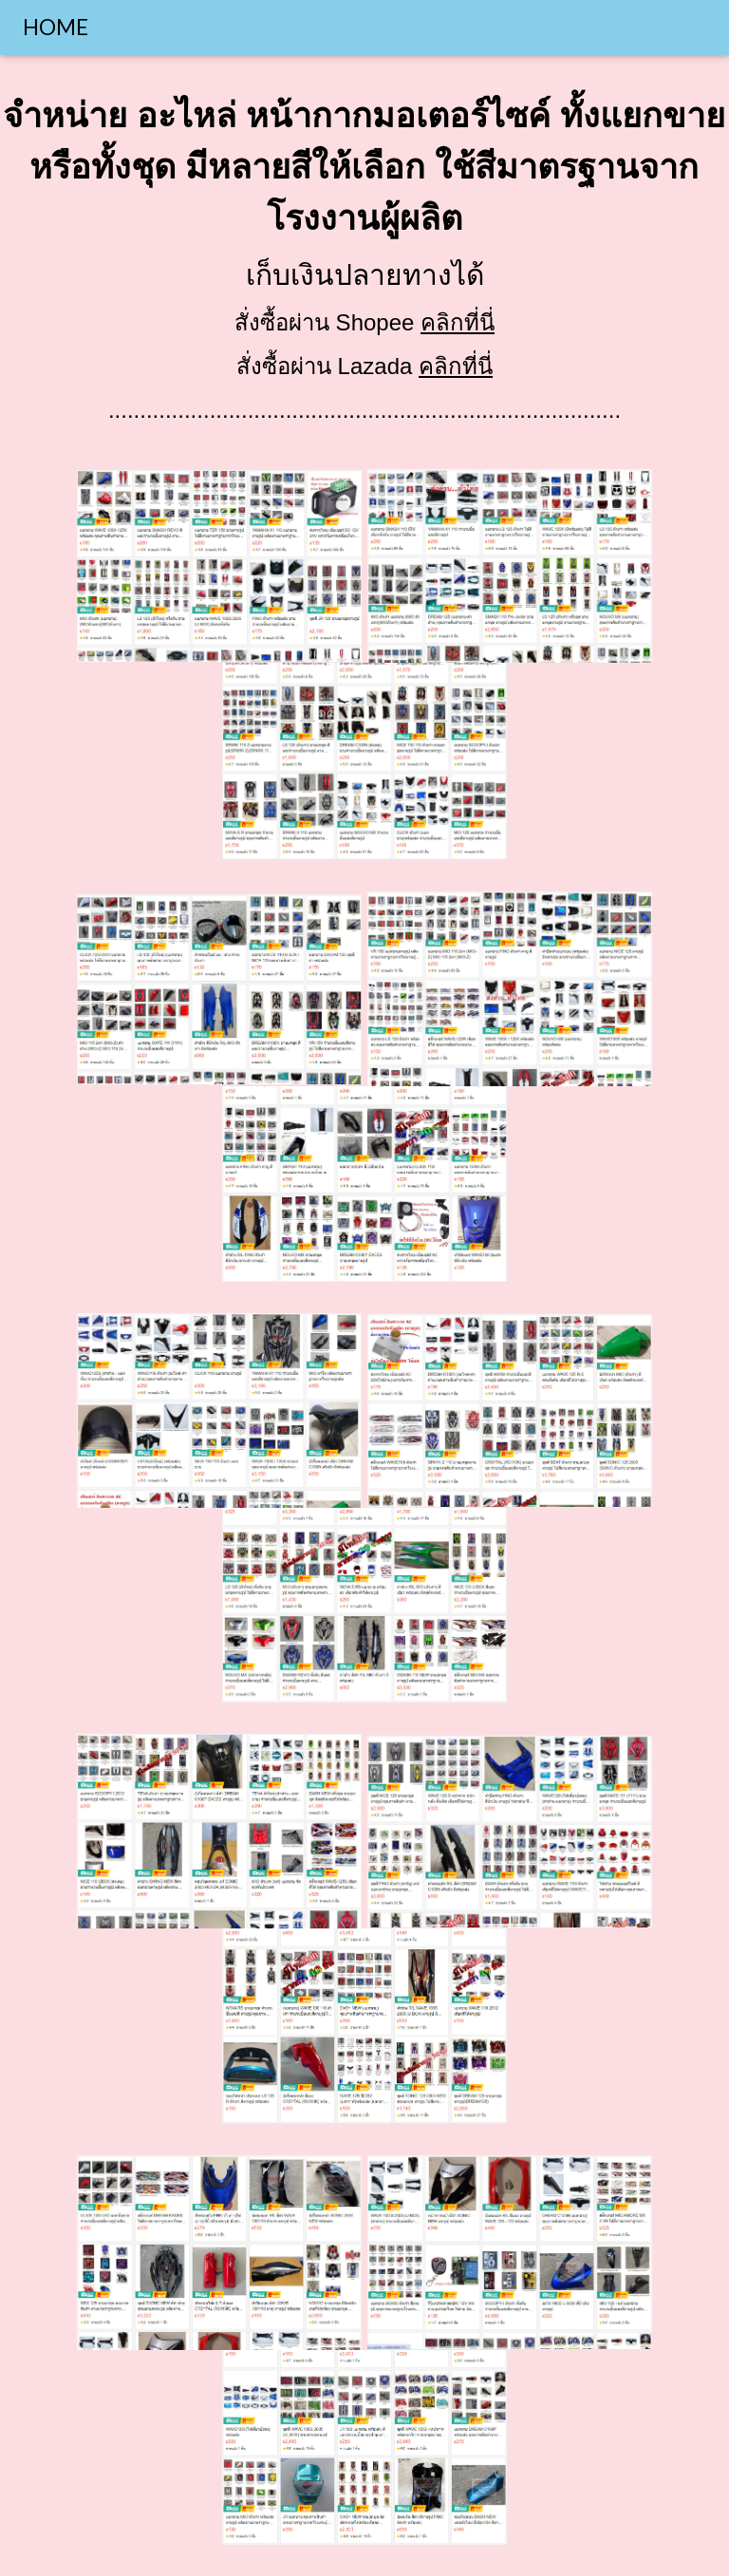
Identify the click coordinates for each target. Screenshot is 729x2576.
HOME (55, 27)
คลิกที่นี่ (458, 322)
